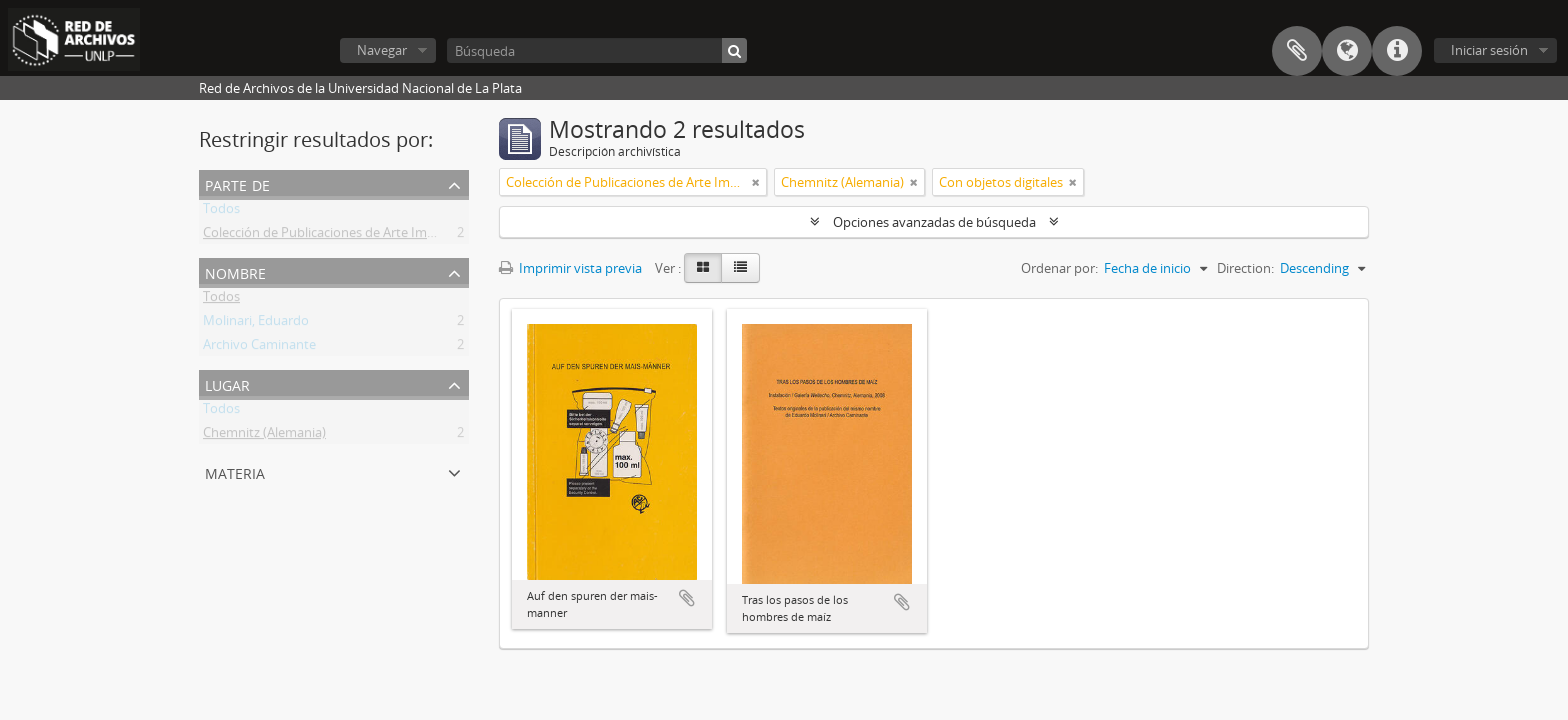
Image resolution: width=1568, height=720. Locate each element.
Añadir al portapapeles (687, 598)
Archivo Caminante (259, 348)
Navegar (382, 50)
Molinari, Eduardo (256, 324)
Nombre (235, 271)
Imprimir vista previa (570, 268)
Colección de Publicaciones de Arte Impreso (332, 236)
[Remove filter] (756, 182)
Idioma (1347, 51)
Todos (221, 212)
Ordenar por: (1059, 268)
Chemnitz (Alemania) (264, 436)
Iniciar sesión (1489, 50)
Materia (235, 471)
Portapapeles (1297, 51)
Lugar (227, 383)
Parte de (237, 183)
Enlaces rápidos (1397, 51)
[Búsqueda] (597, 50)
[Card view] (703, 268)
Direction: (1245, 268)
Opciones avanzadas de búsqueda (934, 222)
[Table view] (740, 268)
